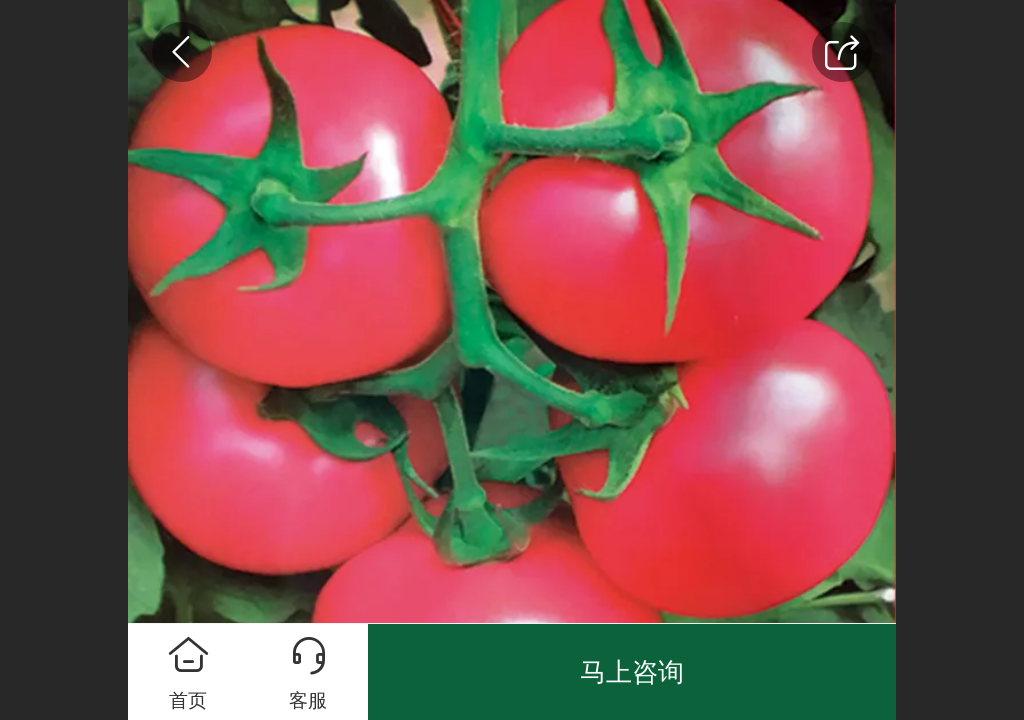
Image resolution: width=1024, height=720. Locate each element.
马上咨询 (632, 672)
